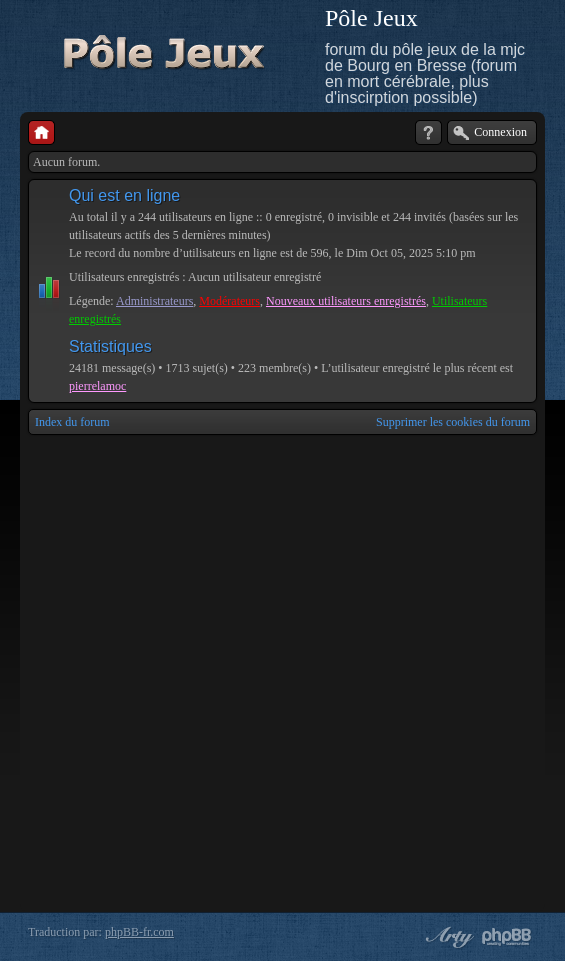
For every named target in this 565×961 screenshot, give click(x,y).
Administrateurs (154, 301)
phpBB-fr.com (139, 932)
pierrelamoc (97, 386)
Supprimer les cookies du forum (453, 422)
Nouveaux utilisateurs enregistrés (346, 301)
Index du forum (72, 422)
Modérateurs (229, 301)
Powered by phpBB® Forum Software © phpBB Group (507, 937)
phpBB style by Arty (447, 937)
